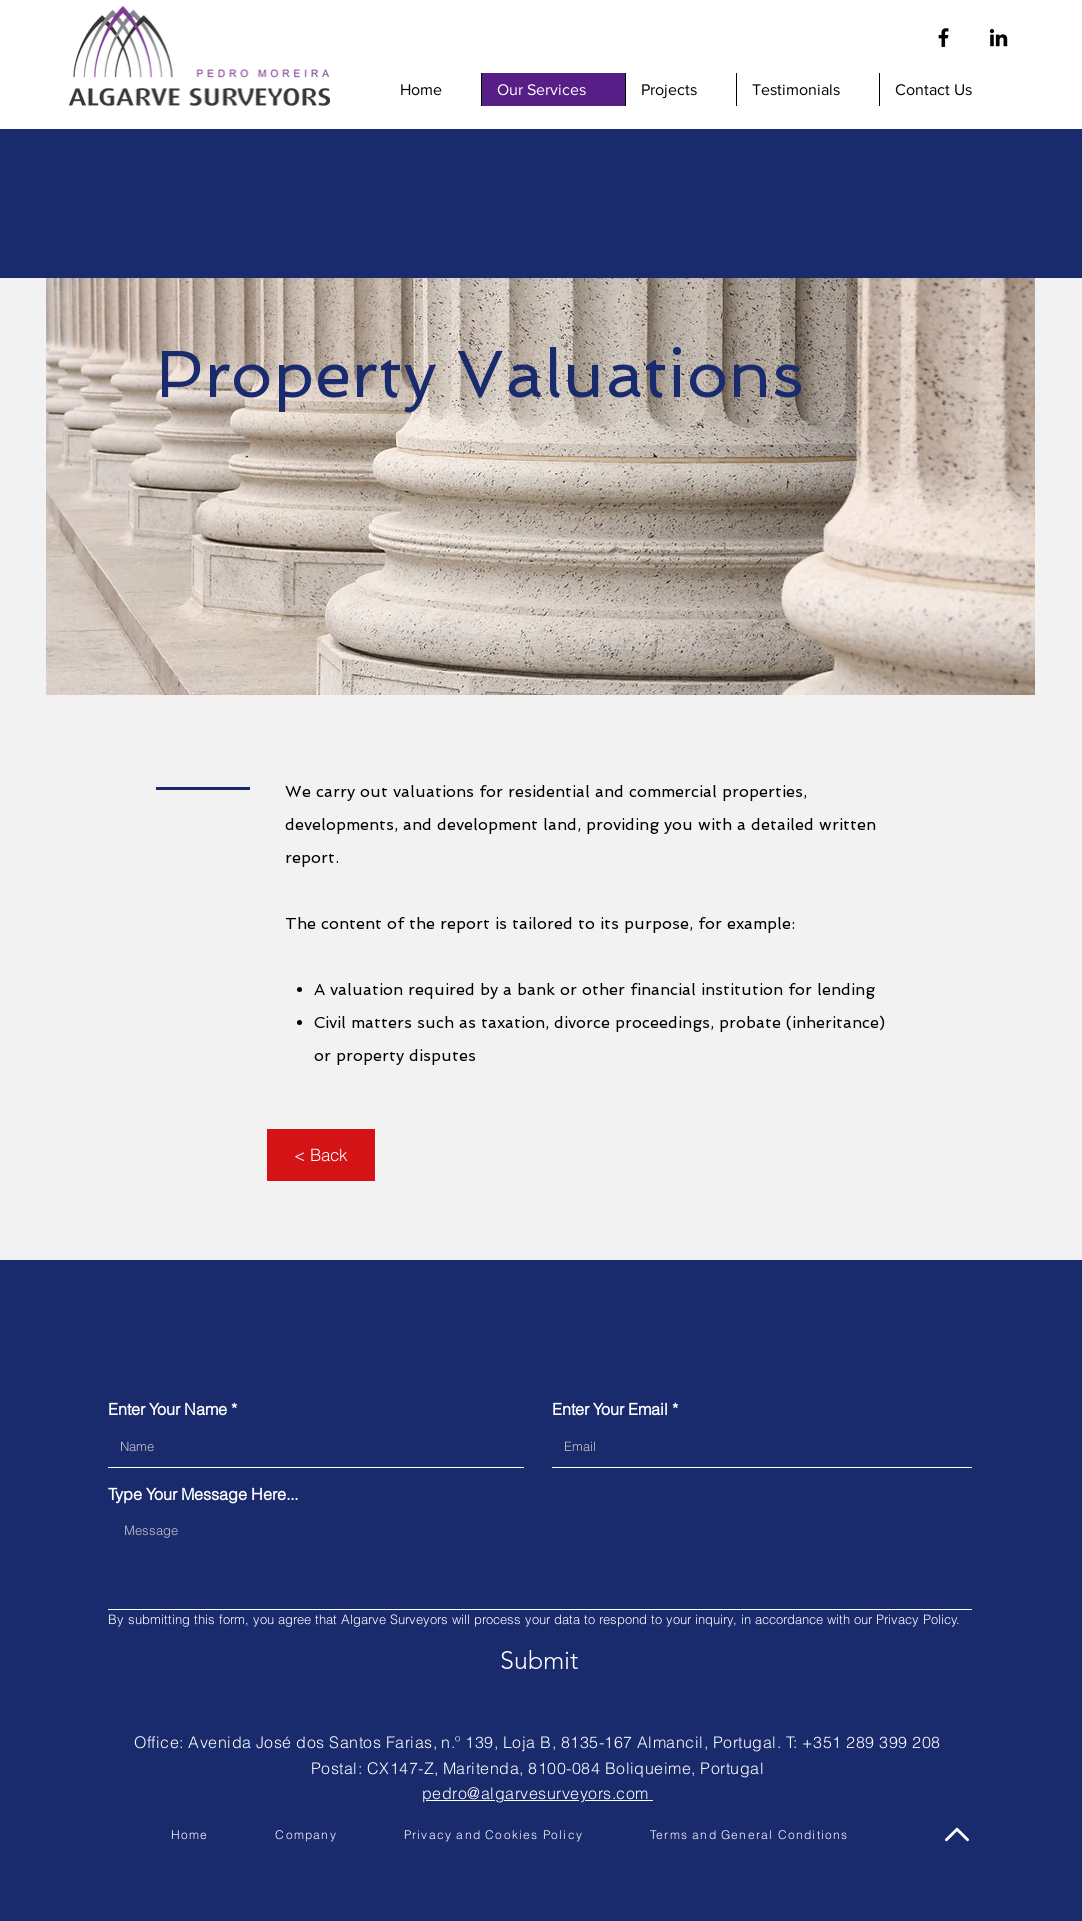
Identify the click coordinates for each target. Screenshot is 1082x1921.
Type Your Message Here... (203, 1494)
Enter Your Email (610, 1409)
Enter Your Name (167, 1409)
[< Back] (321, 1155)
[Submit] (539, 1660)
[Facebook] (943, 37)
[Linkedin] (998, 37)
